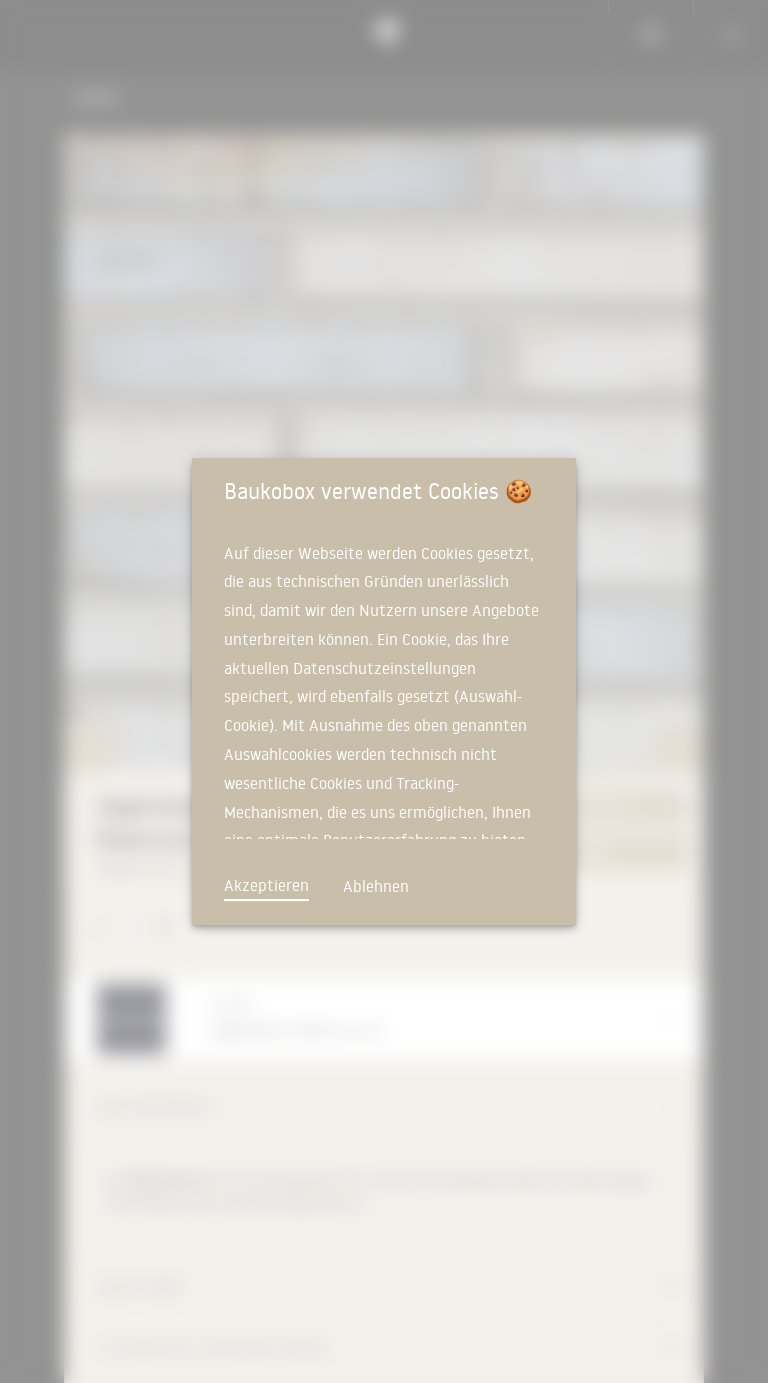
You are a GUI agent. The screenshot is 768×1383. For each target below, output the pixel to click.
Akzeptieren (266, 885)
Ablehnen (376, 886)
